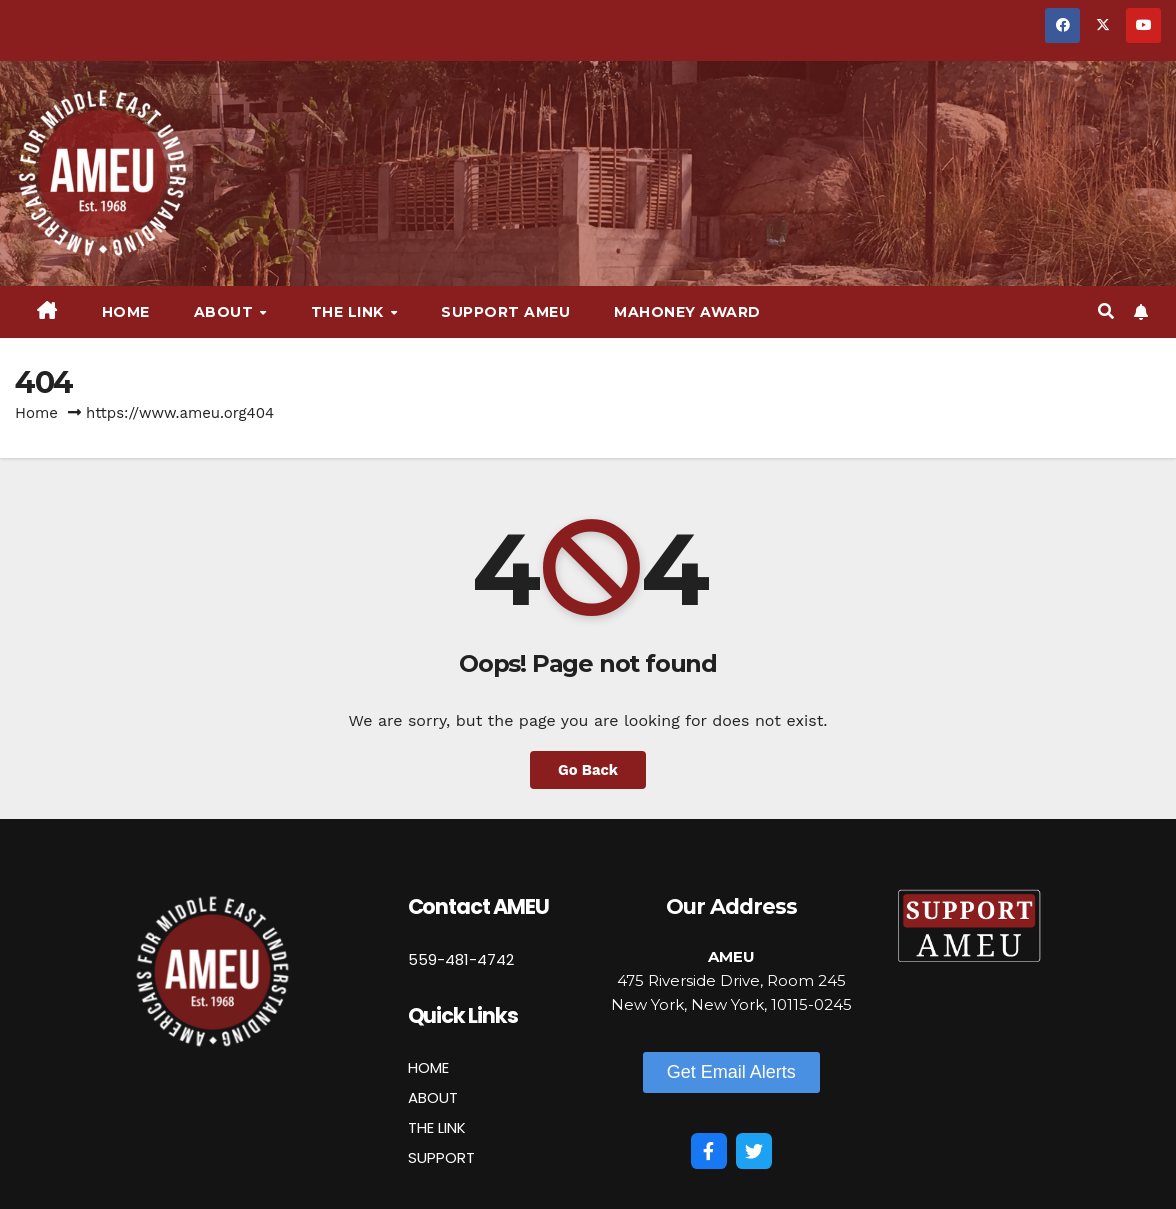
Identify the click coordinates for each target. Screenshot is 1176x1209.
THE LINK (437, 1127)
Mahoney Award (687, 312)
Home (126, 312)
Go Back (588, 770)
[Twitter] (754, 1151)
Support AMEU (505, 312)
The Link (350, 312)
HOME (428, 1067)
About (226, 312)
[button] (1106, 311)
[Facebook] (709, 1151)
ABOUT (433, 1097)
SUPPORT (441, 1157)
